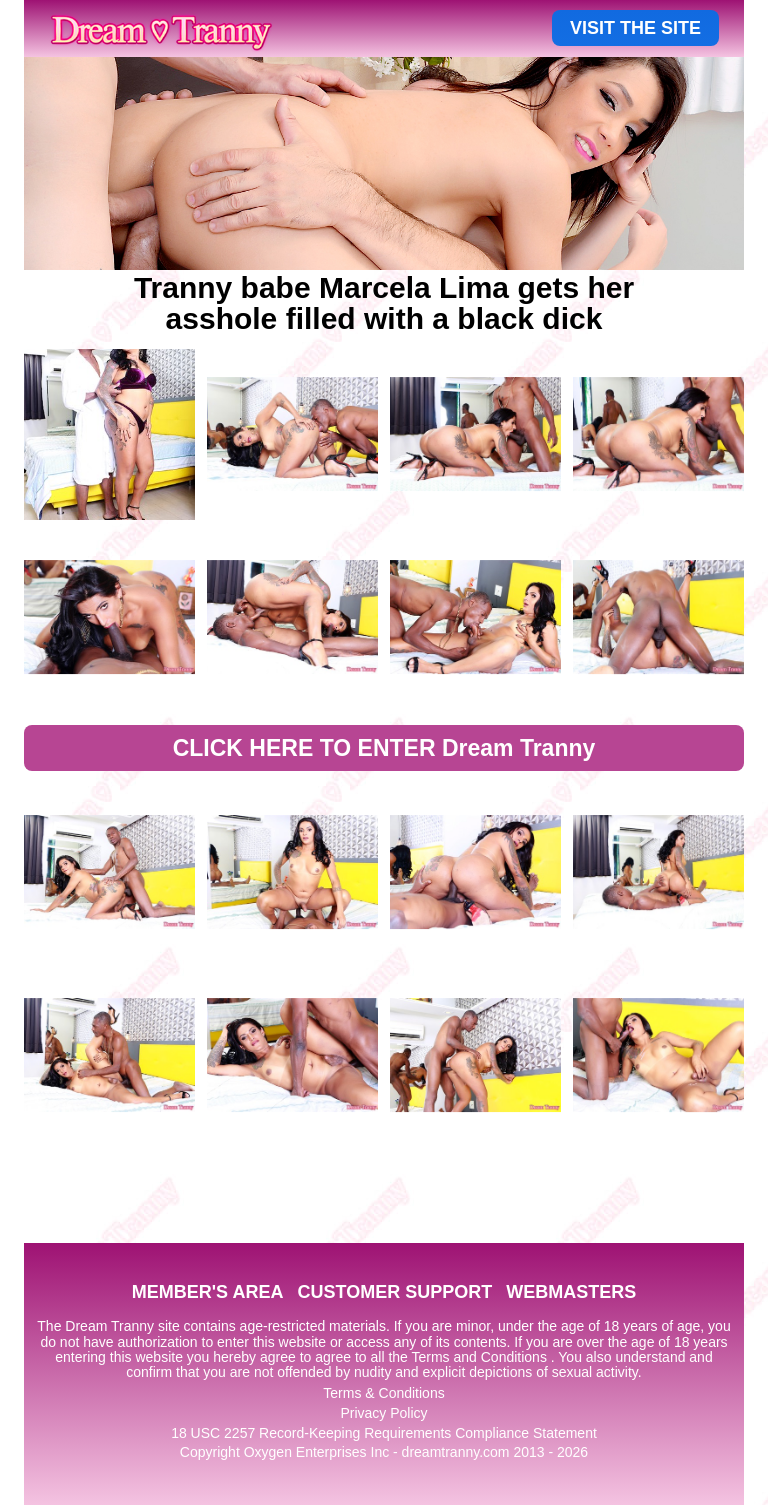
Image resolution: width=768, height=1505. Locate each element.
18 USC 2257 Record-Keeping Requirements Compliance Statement (384, 1433)
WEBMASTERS (571, 1292)
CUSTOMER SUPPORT (394, 1292)
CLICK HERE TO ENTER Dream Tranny (384, 748)
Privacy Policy (383, 1413)
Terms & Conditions (383, 1393)
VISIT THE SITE (635, 28)
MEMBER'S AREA (208, 1292)
